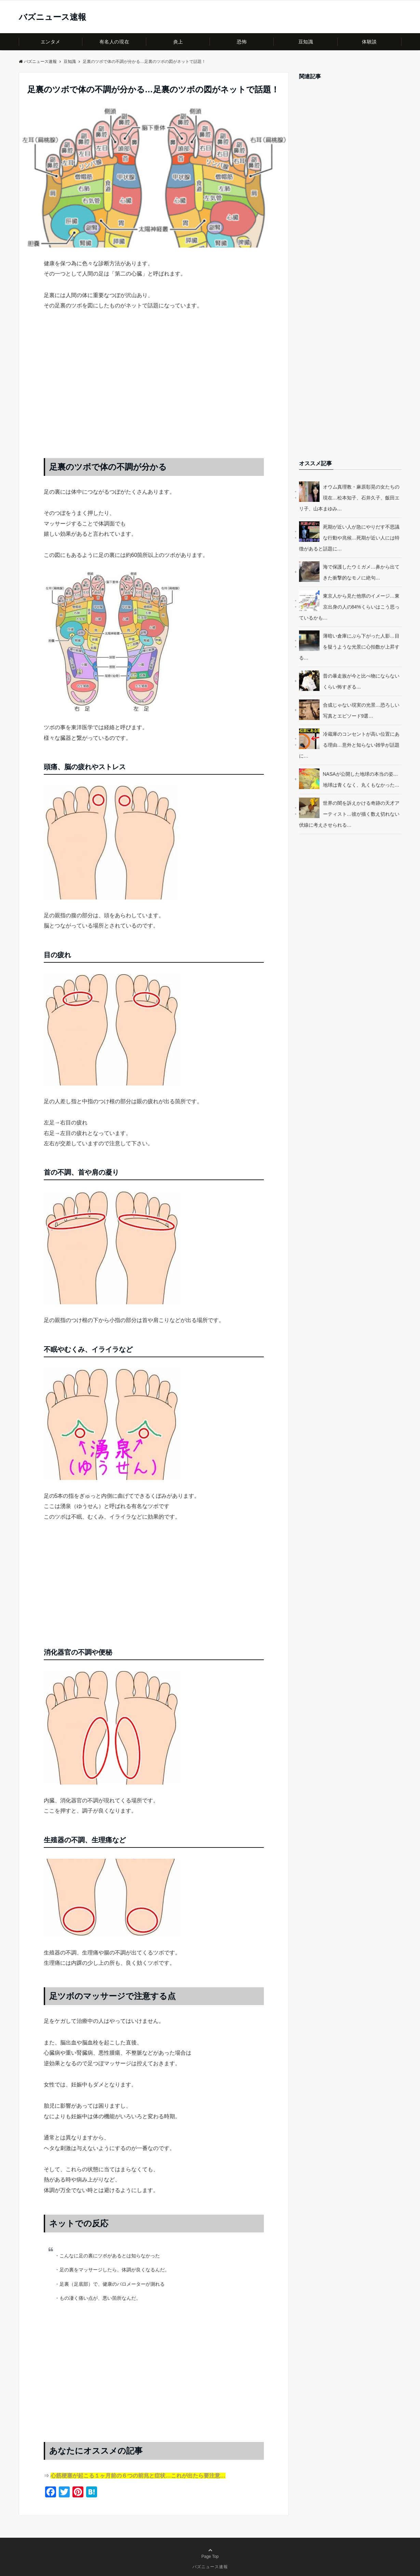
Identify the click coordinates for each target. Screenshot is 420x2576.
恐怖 (242, 41)
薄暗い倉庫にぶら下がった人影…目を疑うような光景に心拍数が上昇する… (349, 646)
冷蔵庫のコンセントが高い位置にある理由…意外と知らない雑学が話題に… (349, 745)
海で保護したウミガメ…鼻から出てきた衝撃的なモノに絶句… (361, 572)
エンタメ (50, 41)
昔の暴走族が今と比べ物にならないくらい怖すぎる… (361, 681)
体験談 (369, 41)
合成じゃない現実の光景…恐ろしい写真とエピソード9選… (361, 710)
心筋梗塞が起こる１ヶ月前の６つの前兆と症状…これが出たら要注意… (138, 2476)
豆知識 (305, 41)
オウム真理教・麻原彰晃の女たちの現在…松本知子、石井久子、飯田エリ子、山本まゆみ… (349, 497)
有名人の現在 (114, 41)
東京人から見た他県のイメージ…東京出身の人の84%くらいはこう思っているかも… (349, 606)
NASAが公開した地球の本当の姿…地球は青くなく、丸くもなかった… (361, 779)
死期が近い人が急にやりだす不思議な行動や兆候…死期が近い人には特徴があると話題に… (349, 537)
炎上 (178, 41)
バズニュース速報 (52, 17)
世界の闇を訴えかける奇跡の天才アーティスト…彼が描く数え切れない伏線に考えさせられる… (349, 814)
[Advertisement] (154, 391)
